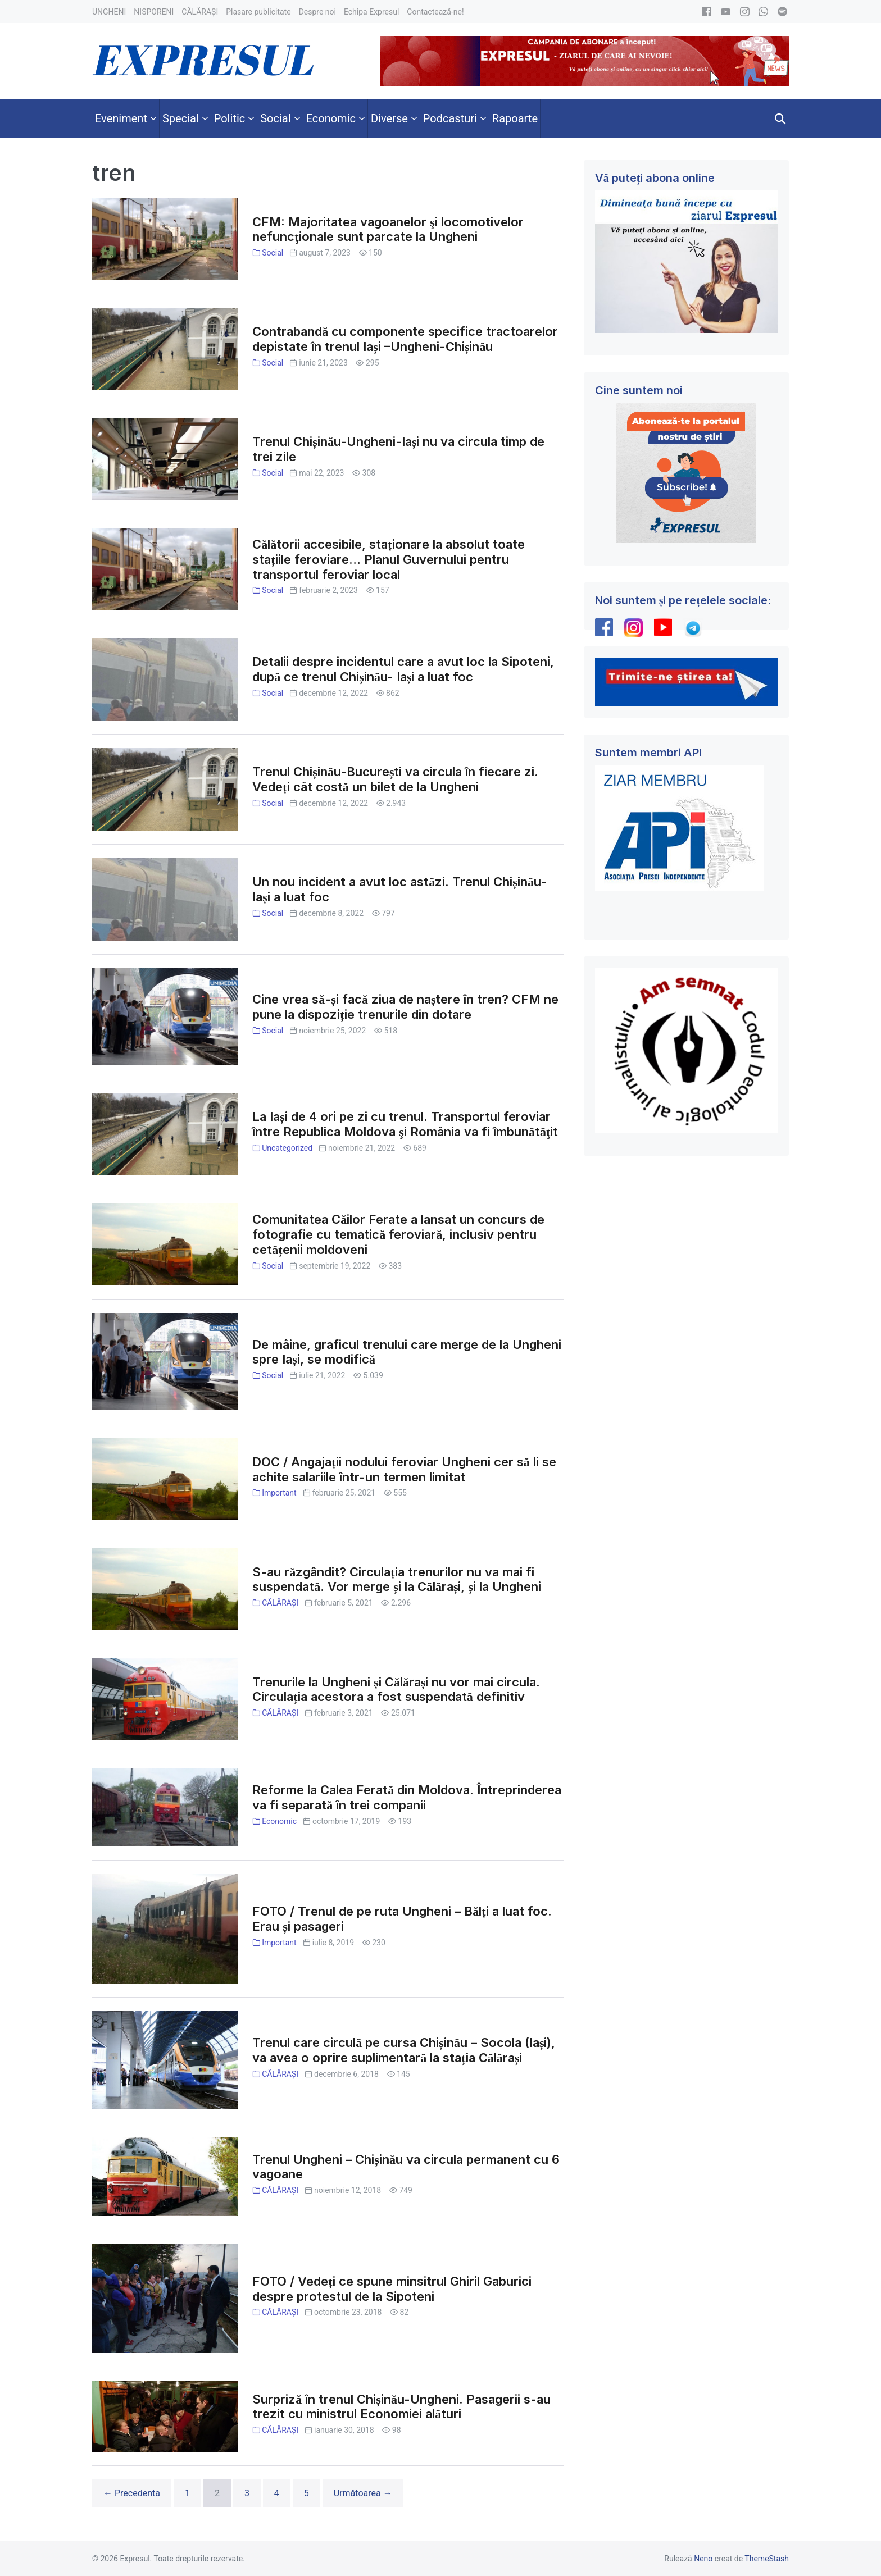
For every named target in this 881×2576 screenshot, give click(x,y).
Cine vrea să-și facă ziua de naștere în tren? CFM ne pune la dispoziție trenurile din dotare (405, 1007)
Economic (279, 1821)
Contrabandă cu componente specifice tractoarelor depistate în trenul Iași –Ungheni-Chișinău (405, 339)
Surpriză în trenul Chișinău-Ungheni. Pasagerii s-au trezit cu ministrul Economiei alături (401, 2407)
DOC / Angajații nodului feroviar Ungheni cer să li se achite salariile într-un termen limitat (404, 1469)
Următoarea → (363, 2493)
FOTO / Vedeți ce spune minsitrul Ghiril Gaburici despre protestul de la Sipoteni (391, 2289)
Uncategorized (287, 1147)
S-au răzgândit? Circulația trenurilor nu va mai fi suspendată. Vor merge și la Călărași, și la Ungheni (396, 1579)
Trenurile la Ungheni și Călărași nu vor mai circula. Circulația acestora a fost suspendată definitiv (396, 1689)
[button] (780, 118)
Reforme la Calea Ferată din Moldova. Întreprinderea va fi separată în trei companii (406, 1797)
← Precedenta (131, 2493)
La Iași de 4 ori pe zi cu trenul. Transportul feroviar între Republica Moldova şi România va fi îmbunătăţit (405, 1124)
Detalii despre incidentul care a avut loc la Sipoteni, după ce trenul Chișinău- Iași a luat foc (403, 669)
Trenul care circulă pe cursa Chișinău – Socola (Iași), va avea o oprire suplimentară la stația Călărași (403, 2050)
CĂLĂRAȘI (280, 1602)
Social (272, 252)
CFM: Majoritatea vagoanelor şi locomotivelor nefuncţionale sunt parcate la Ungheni (388, 229)
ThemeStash (766, 2558)
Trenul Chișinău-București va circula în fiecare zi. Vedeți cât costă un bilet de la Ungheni (395, 779)
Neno (703, 2558)
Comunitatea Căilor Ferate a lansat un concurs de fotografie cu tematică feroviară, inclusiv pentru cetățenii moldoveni (398, 1234)
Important (279, 1492)
